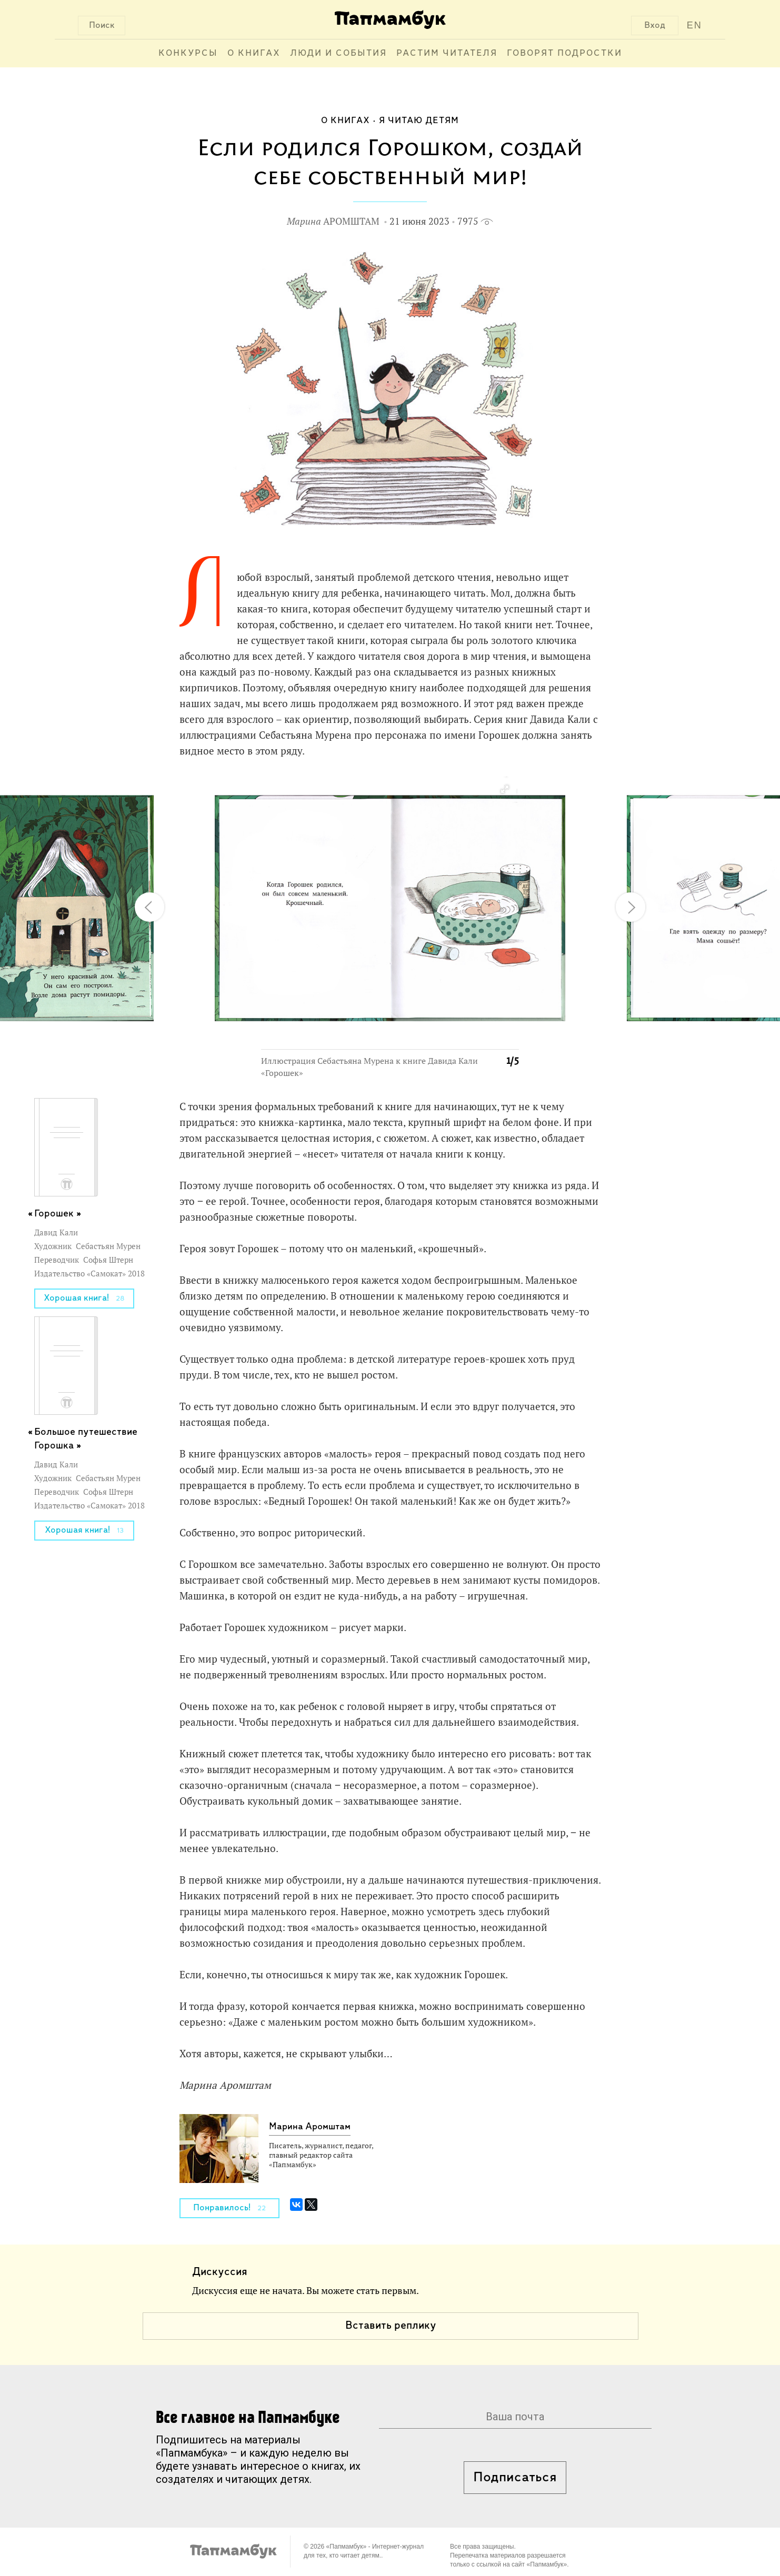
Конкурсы (188, 53)
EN (694, 25)
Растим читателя (446, 53)
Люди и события (338, 53)
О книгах (254, 53)
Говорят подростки (564, 53)
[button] (504, 790)
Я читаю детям (419, 121)
